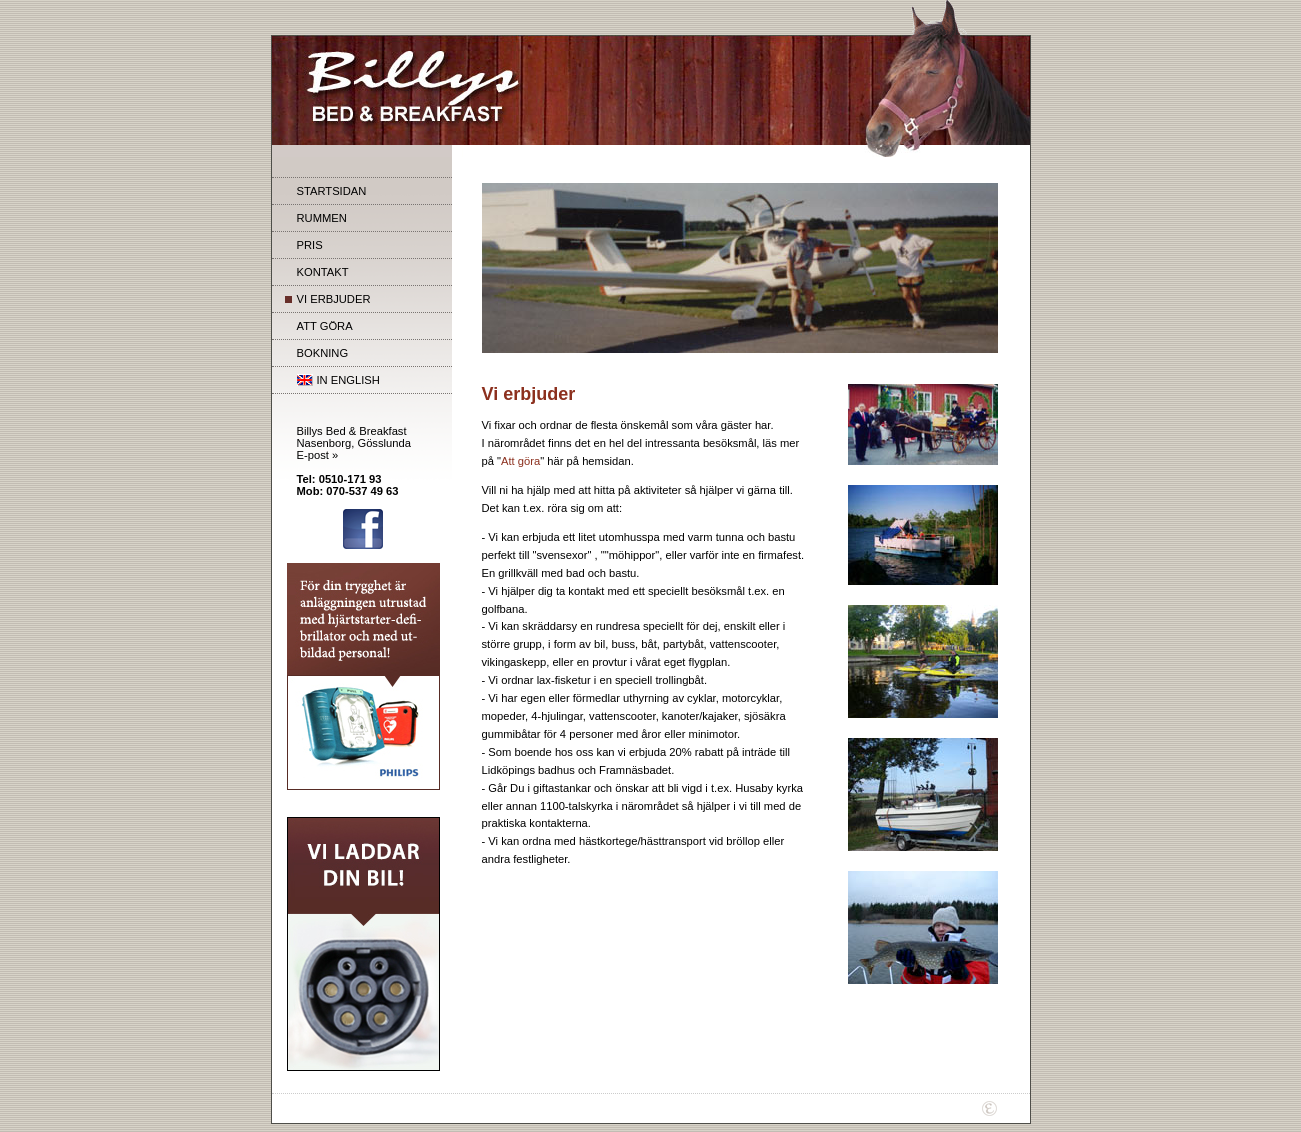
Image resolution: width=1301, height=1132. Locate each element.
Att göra (520, 461)
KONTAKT (323, 272)
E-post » (318, 455)
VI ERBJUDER (334, 299)
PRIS (310, 245)
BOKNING (323, 353)
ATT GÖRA (325, 326)
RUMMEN (322, 218)
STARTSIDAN (332, 191)
